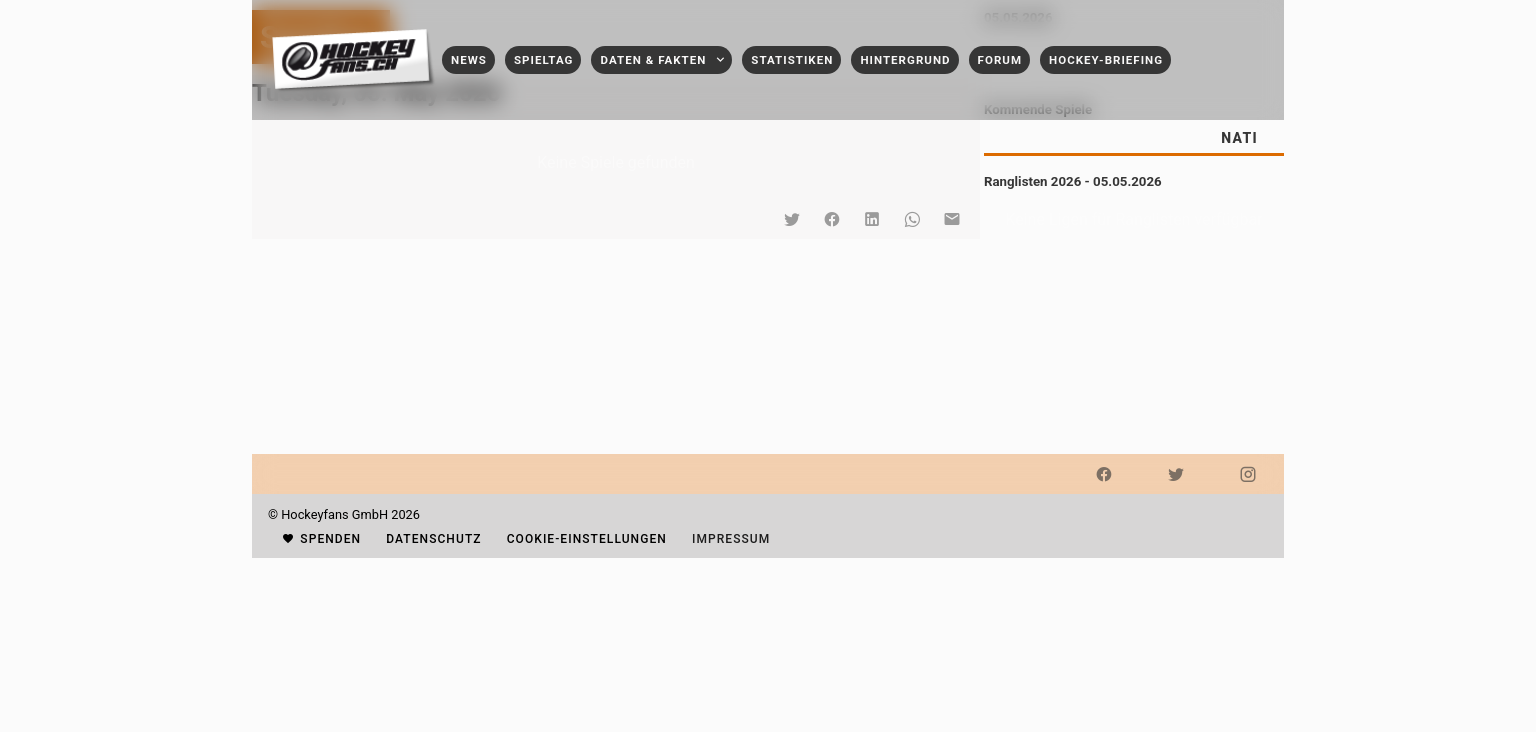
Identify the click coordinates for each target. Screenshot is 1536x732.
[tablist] (1134, 138)
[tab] (1239, 138)
